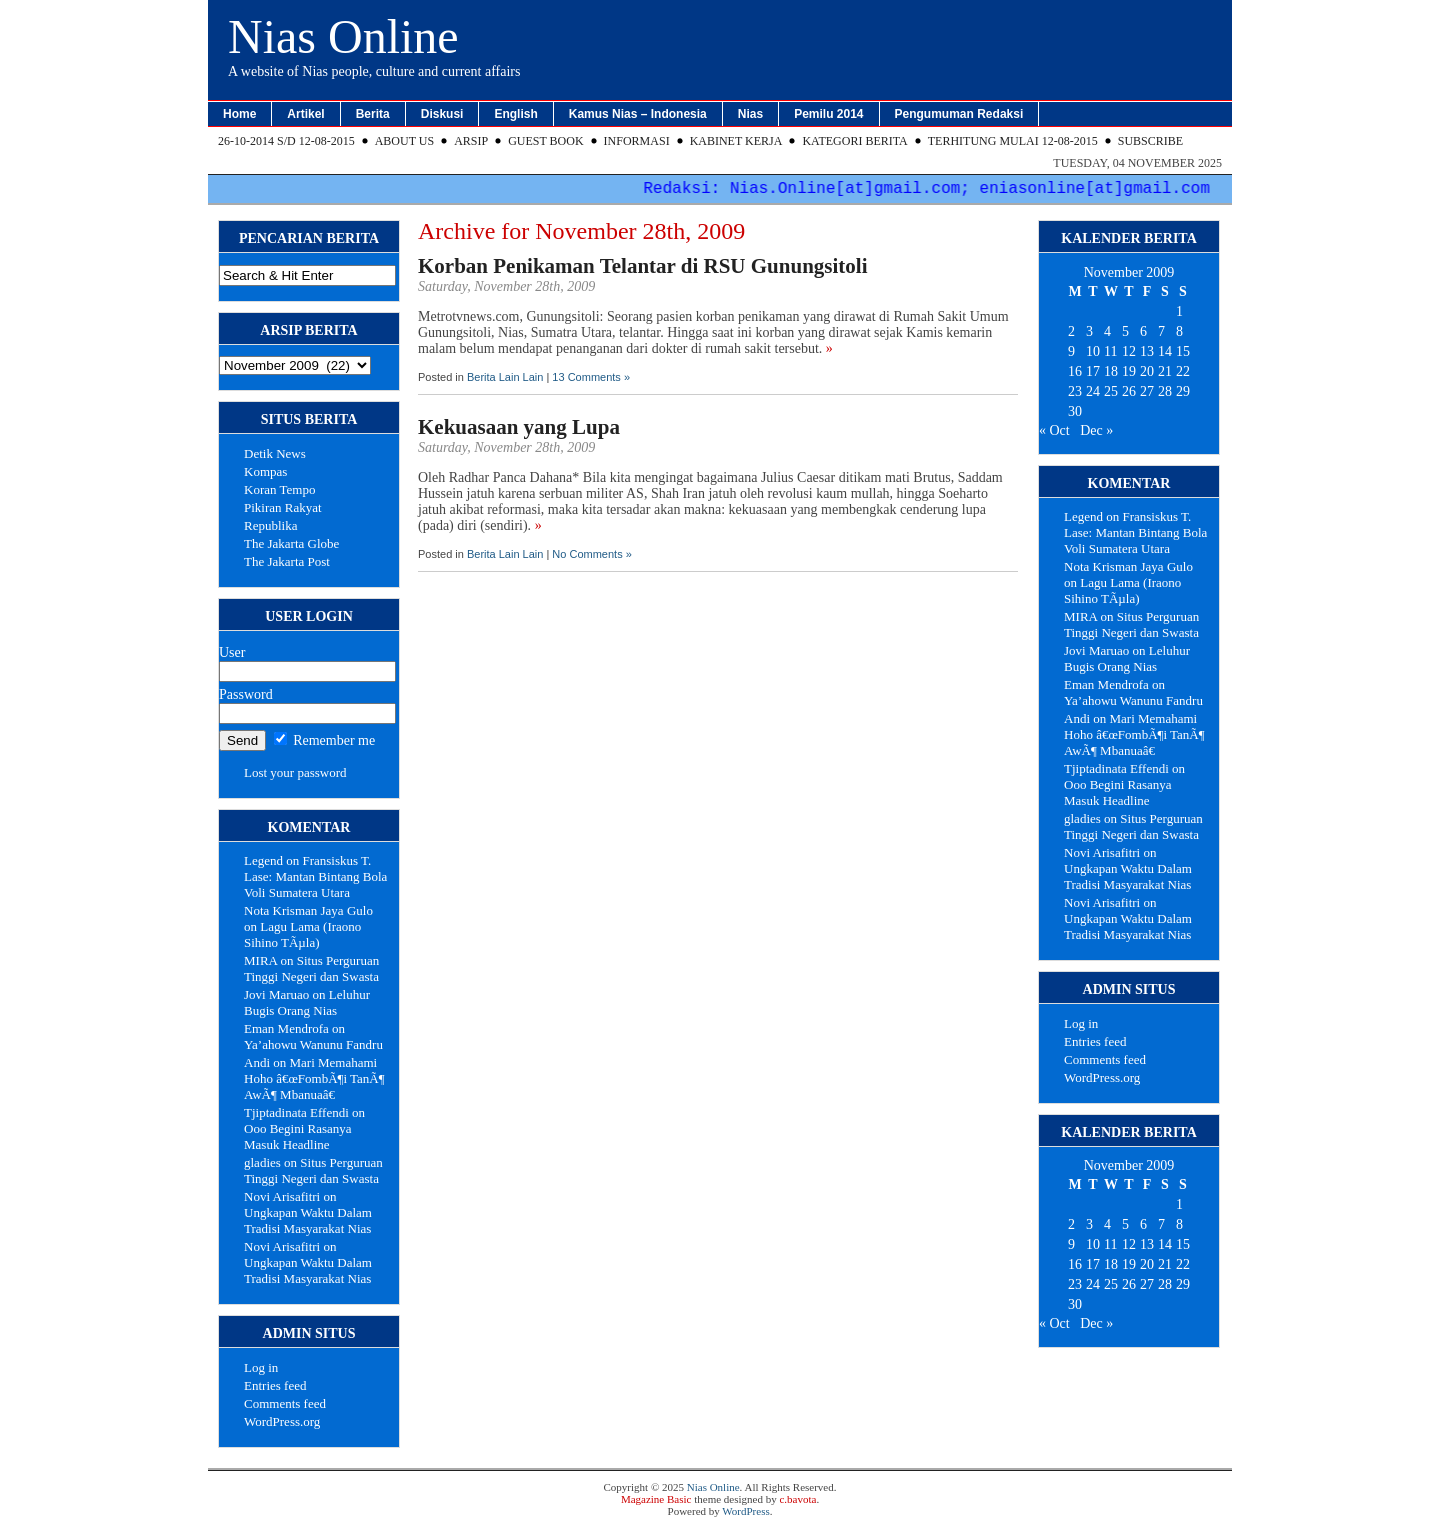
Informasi (637, 141)
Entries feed (275, 1385)
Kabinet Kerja (736, 141)
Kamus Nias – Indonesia (638, 114)
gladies (262, 1162)
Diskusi (442, 114)
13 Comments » (591, 377)
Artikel (305, 114)
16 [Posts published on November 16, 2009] (1075, 371)
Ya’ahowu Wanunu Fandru (313, 1044)
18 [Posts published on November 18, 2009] (1111, 371)
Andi (257, 1062)
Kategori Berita (854, 141)
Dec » (1096, 430)
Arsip (471, 141)
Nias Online (343, 36)
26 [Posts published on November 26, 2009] (1129, 391)
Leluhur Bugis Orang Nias (307, 1002)
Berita (373, 114)
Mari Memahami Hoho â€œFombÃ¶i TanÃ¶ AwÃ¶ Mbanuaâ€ (314, 1078)
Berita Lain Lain (505, 377)
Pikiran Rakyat (283, 507)
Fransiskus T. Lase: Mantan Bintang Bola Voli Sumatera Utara (315, 876)
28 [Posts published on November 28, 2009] (1165, 391)
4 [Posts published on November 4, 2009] (1107, 331)
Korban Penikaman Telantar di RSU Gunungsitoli (643, 266)
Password (246, 694)
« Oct (1054, 430)
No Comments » (591, 554)
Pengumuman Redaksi (959, 114)
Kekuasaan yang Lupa (519, 427)
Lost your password (295, 772)
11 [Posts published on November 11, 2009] (1110, 351)
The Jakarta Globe (291, 543)
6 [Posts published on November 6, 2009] (1143, 331)
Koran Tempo (279, 489)
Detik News (275, 453)
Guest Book (545, 141)
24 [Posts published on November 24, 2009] (1093, 391)
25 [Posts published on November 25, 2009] (1111, 391)
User (232, 652)
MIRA (260, 960)
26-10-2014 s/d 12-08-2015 (286, 141)
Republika (270, 525)
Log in (261, 1367)
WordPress (745, 1511)
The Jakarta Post (287, 561)
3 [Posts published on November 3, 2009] (1089, 331)
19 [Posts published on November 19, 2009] (1129, 371)
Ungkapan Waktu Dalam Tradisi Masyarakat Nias (308, 1220)
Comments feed (285, 1403)
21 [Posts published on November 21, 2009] (1165, 371)
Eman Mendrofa (286, 1028)
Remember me (325, 740)
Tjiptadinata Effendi (296, 1112)
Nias (750, 114)
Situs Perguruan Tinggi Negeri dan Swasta (311, 968)
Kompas (265, 471)
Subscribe (1150, 141)
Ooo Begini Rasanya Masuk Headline (298, 1136)
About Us (404, 141)
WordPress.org (282, 1421)
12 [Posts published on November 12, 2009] (1129, 351)
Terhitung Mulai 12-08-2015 (1013, 141)
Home (239, 114)
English (515, 114)
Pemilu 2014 (828, 114)
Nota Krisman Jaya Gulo (308, 910)
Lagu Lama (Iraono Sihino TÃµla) (302, 934)
